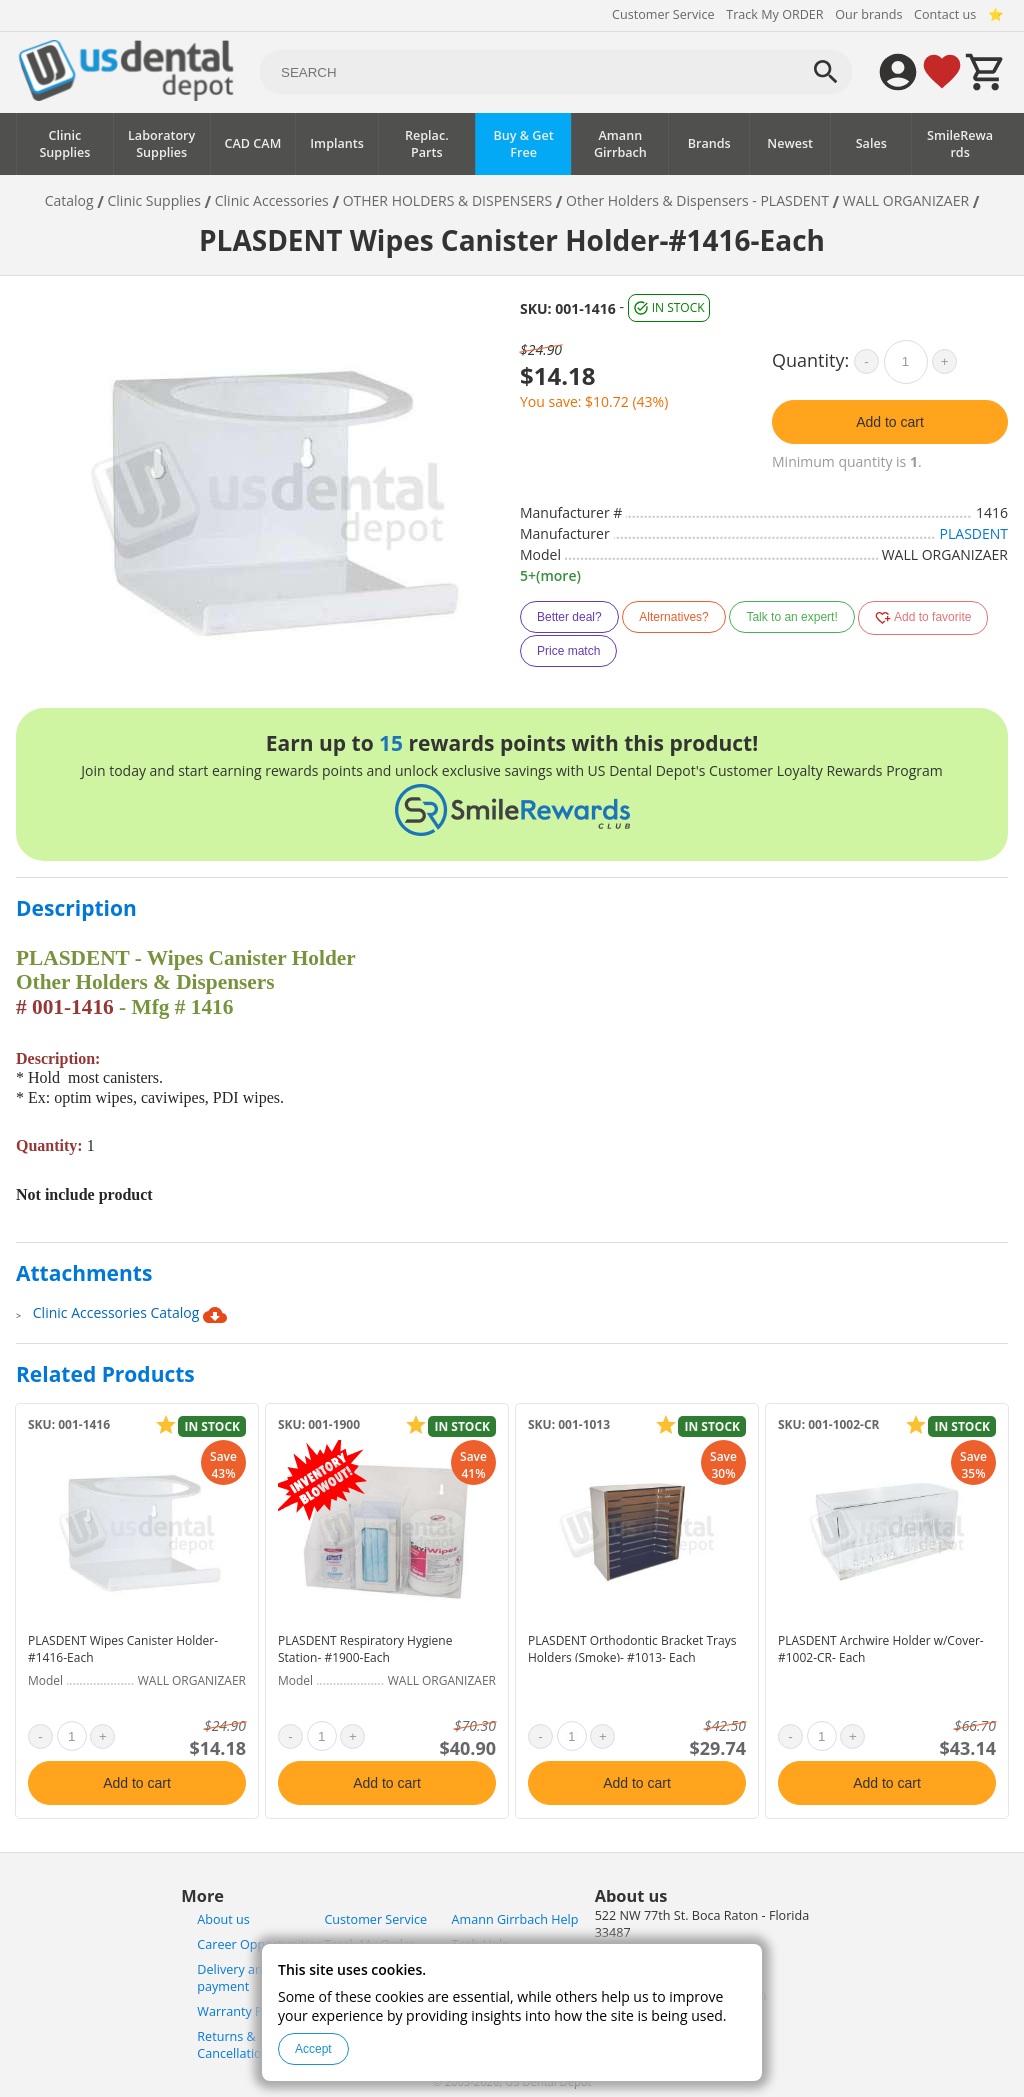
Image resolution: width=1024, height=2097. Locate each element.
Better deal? (569, 617)
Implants (337, 143)
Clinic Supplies (64, 144)
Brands (709, 143)
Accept (313, 2049)
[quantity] (906, 362)
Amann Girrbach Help (515, 1919)
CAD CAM (253, 143)
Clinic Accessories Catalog (130, 1315)
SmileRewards (960, 144)
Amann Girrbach (620, 144)
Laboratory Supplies (161, 144)
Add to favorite (923, 618)
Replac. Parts (427, 144)
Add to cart (890, 422)
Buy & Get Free (523, 144)
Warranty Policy (243, 2011)
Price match (568, 651)
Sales (871, 143)
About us (223, 1919)
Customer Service (663, 14)
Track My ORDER (774, 14)
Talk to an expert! (791, 617)
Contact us (945, 14)
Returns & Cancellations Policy (254, 2045)
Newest (790, 143)
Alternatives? (673, 617)
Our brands (868, 14)
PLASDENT (974, 533)
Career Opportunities (259, 1944)
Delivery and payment (233, 1978)
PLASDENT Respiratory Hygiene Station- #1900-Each (365, 1649)
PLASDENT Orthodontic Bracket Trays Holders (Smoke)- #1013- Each (632, 1649)
